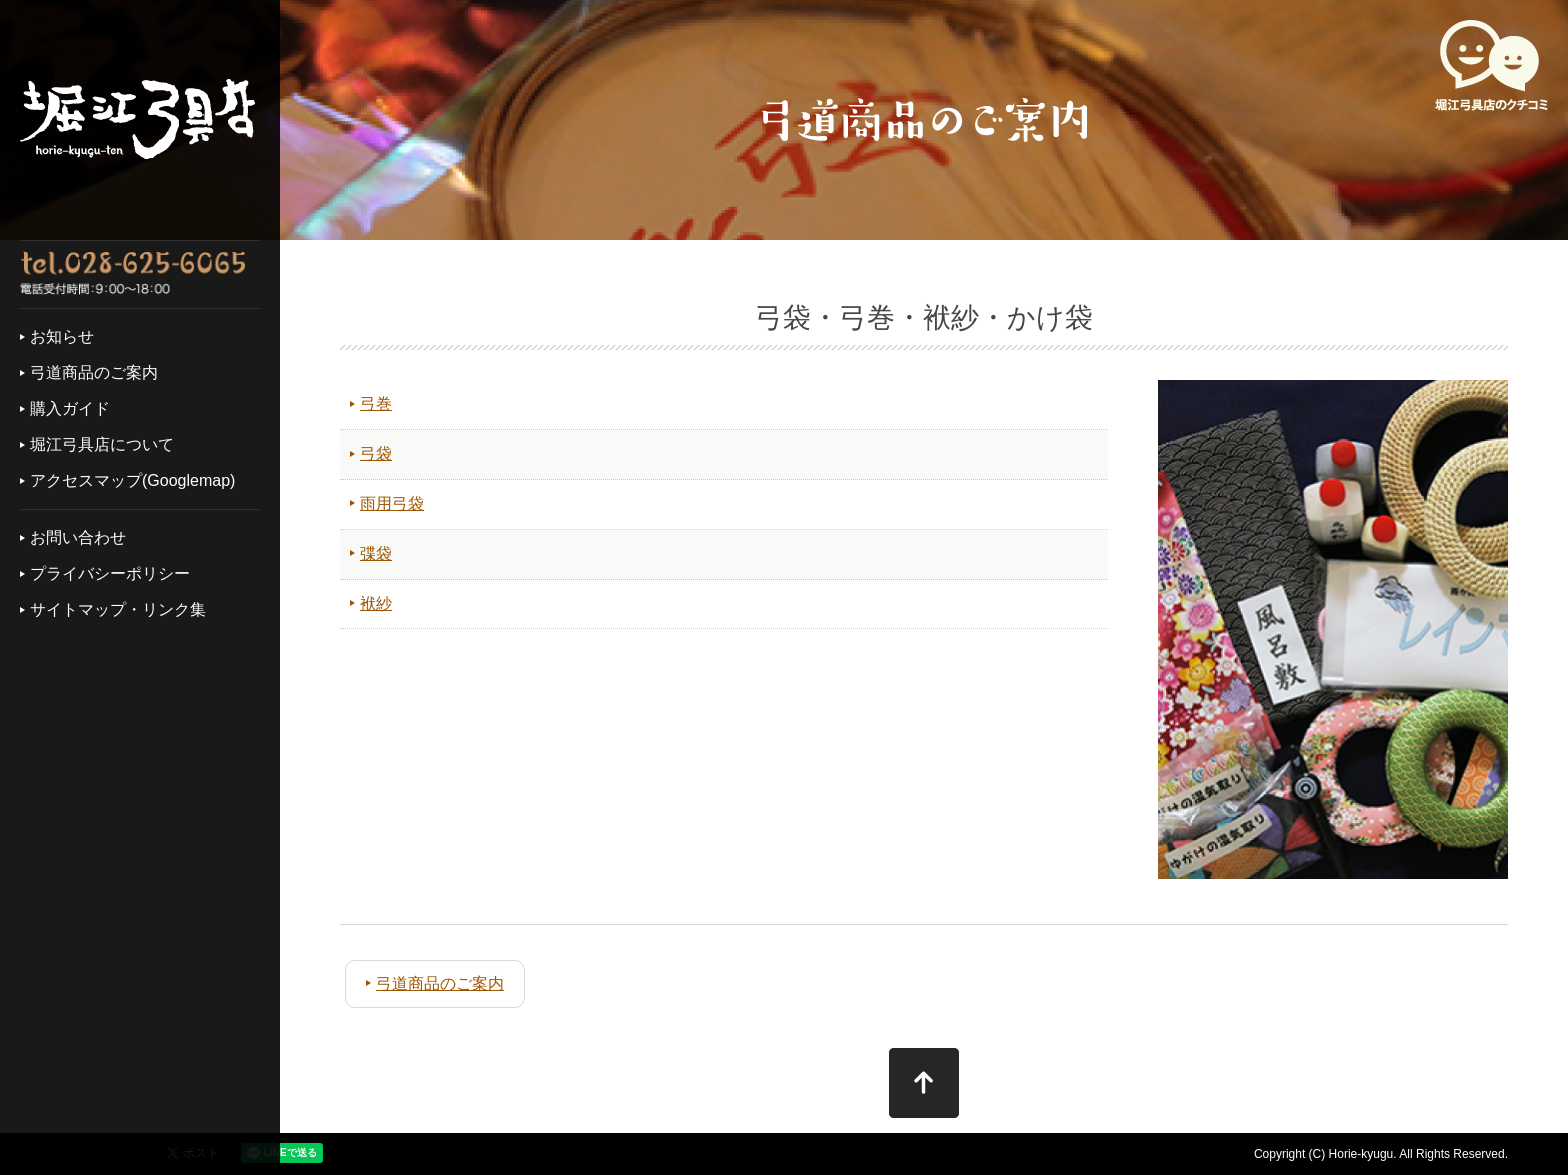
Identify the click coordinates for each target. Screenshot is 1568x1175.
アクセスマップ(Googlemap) (132, 480)
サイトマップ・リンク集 (118, 609)
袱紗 (376, 603)
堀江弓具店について (102, 444)
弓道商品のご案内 (94, 372)
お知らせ (62, 336)
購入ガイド (70, 408)
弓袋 (376, 453)
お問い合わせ (78, 537)
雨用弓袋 (392, 503)
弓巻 (376, 403)
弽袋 (376, 553)
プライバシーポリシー (110, 573)
